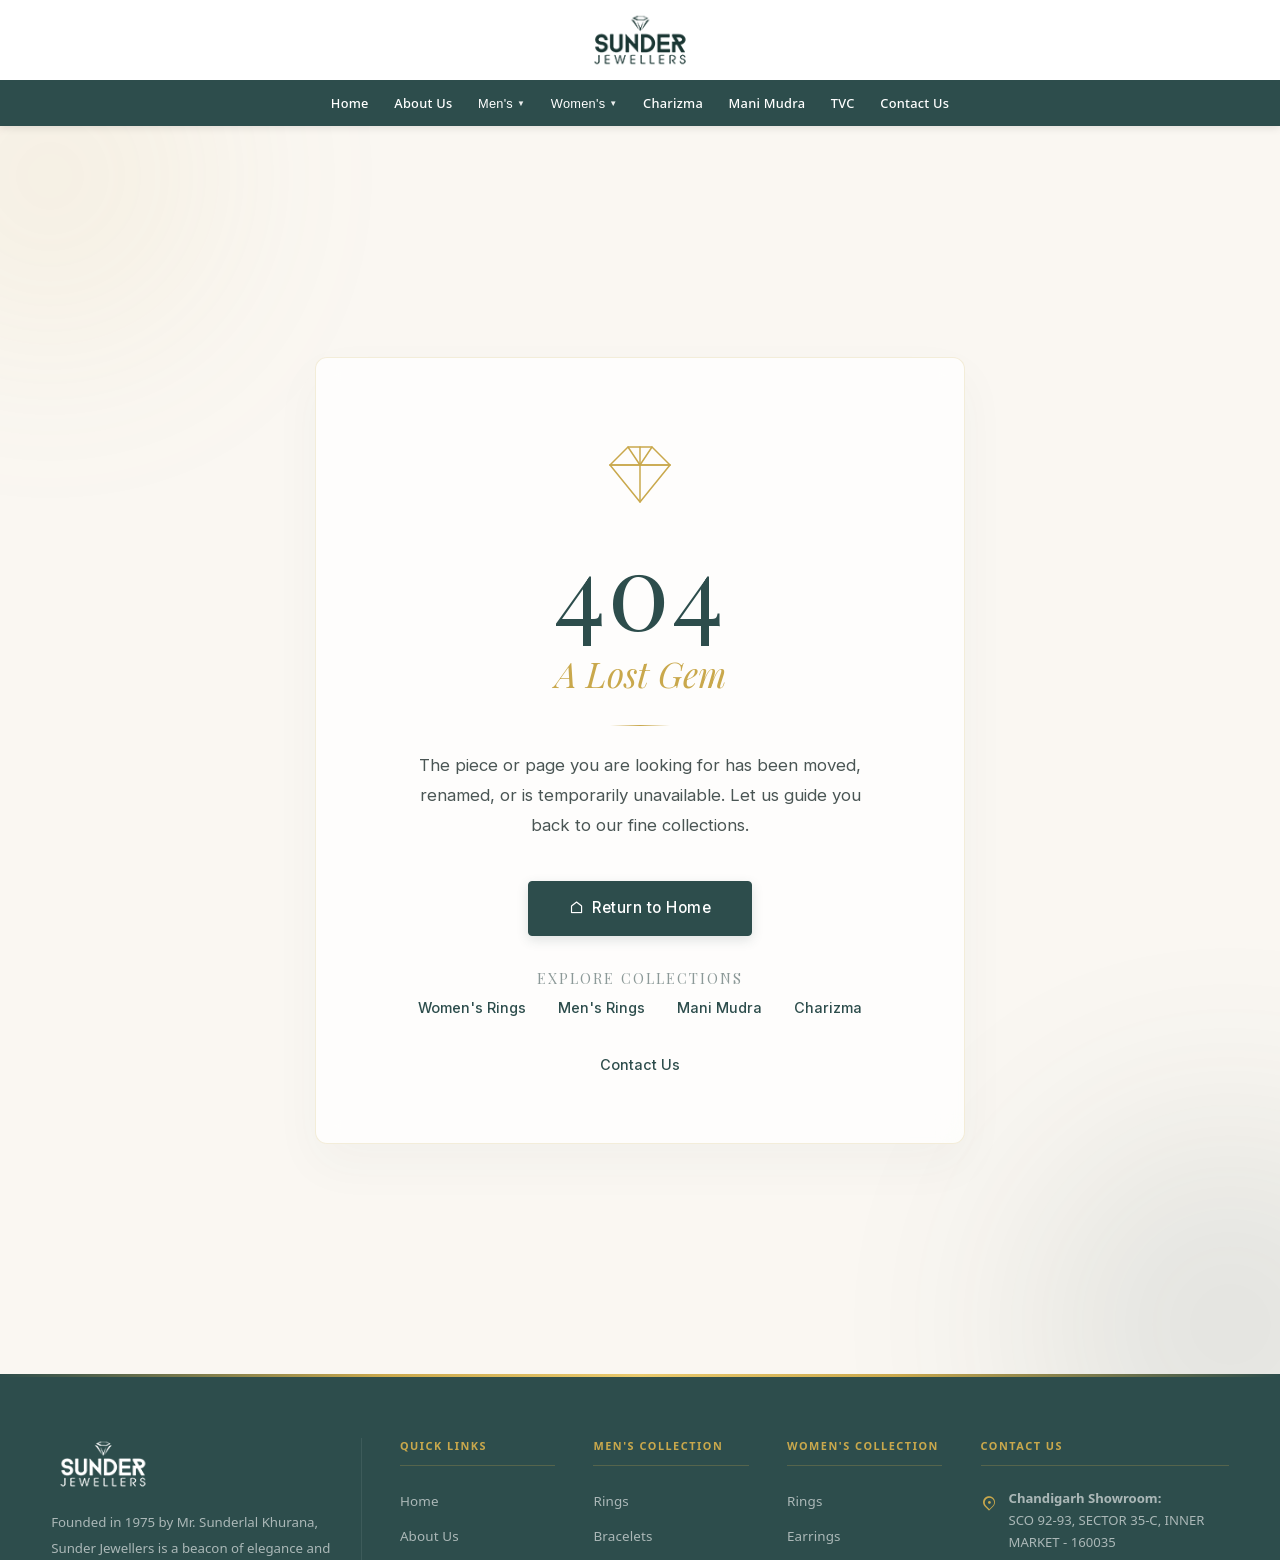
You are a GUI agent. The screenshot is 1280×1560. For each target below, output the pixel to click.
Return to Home (640, 908)
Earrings (814, 1536)
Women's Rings (472, 1008)
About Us (423, 103)
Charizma (673, 103)
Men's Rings (601, 1008)
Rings (611, 1501)
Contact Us (914, 103)
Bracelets (622, 1536)
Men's (501, 103)
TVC (843, 103)
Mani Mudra (767, 103)
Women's (584, 103)
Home (350, 103)
